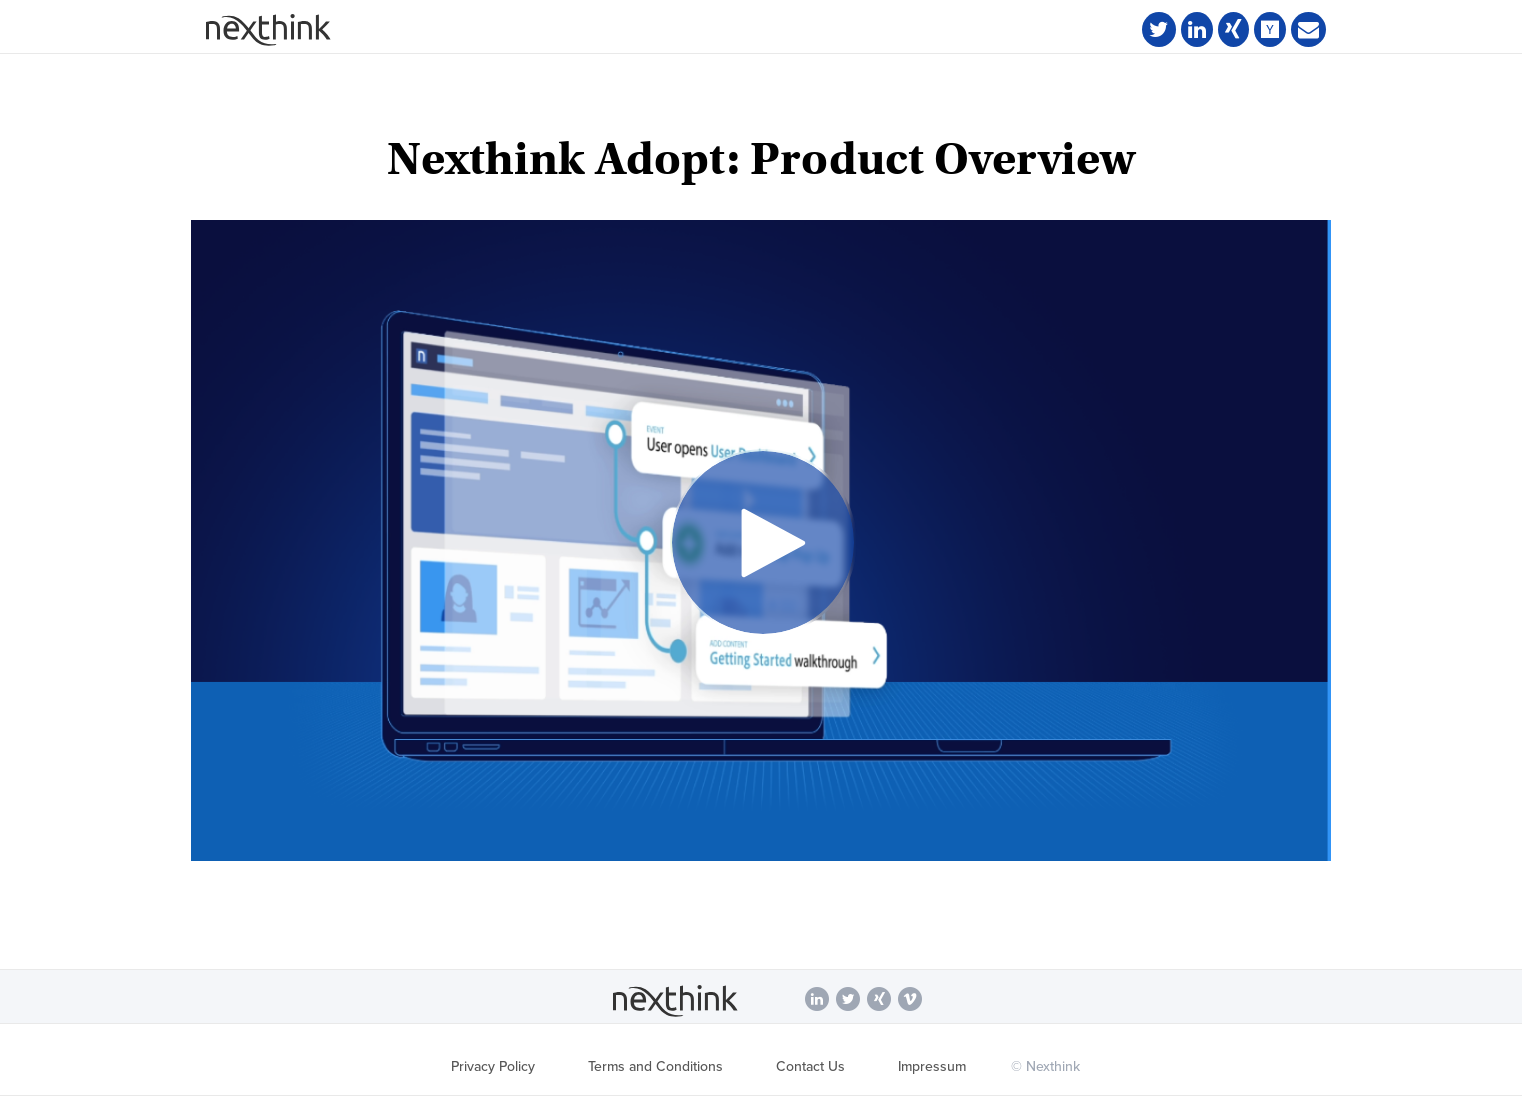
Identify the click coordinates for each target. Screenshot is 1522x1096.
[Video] (761, 540)
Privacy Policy (493, 1066)
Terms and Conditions (655, 1066)
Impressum (932, 1066)
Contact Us (810, 1066)
